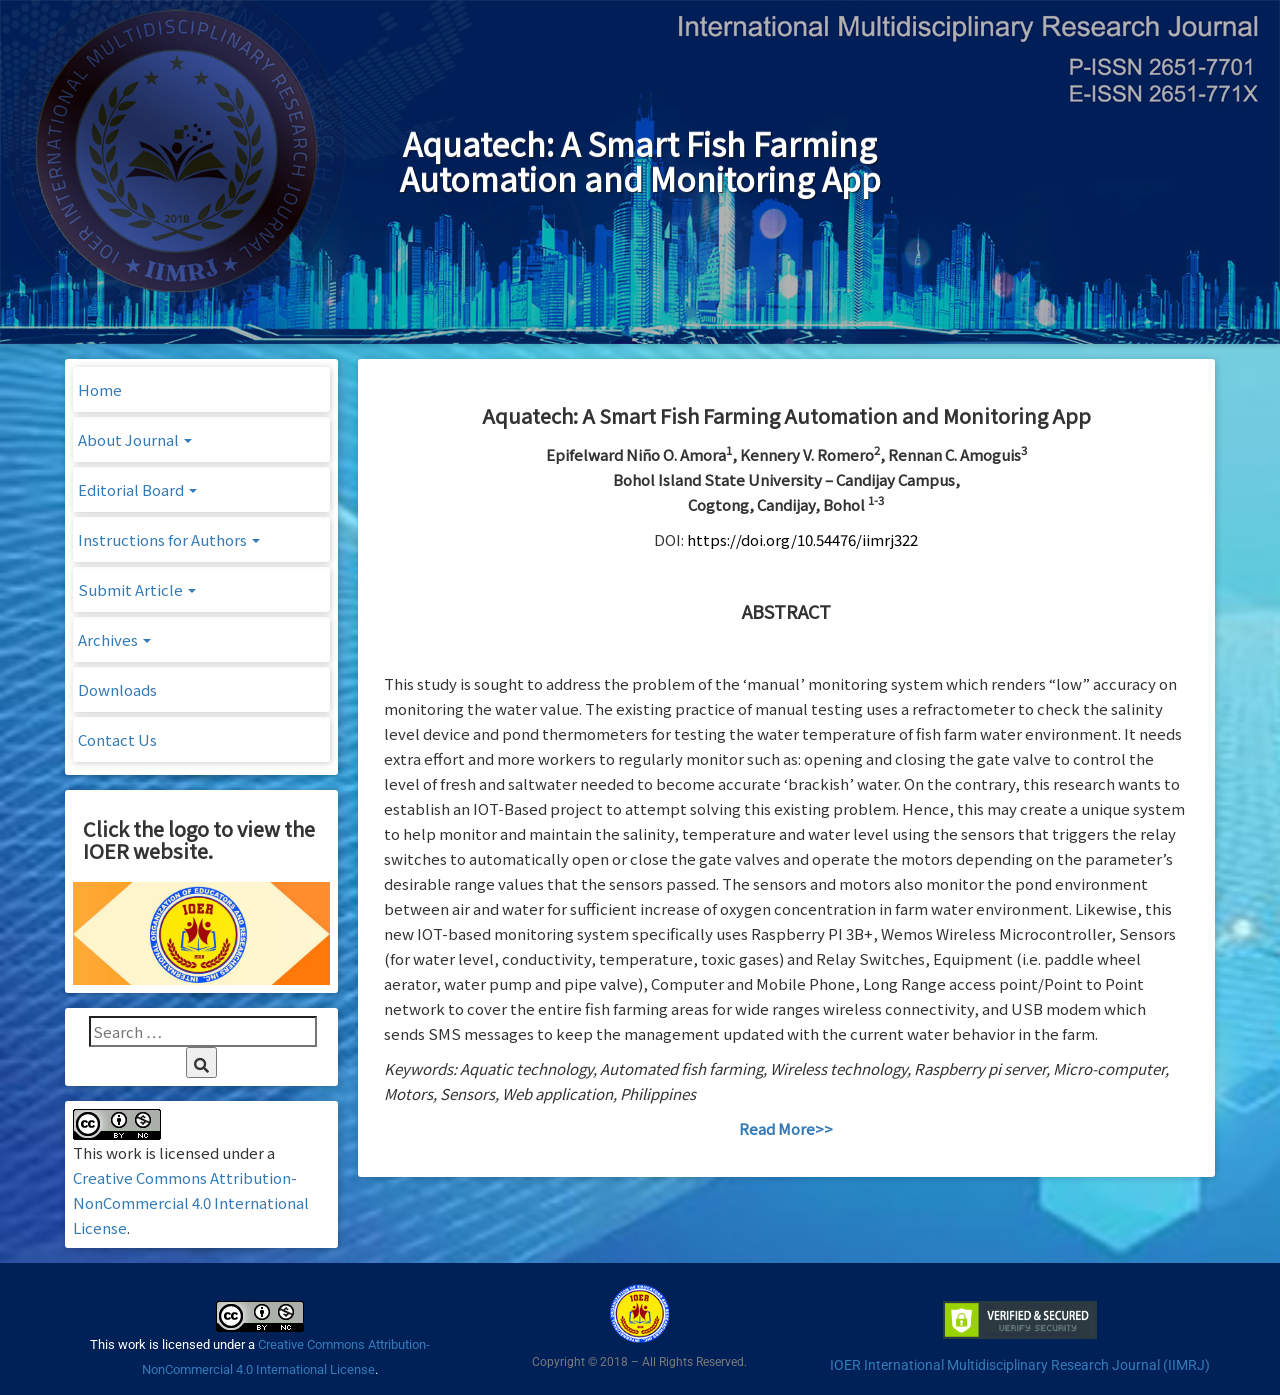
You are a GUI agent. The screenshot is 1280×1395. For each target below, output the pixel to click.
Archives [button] (114, 639)
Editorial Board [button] (137, 489)
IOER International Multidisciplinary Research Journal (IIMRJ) (1020, 1365)
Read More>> (786, 1128)
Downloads (117, 689)
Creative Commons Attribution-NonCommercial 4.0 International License (191, 1202)
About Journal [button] (135, 439)
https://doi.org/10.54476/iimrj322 (802, 539)
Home (100, 389)
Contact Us (117, 739)
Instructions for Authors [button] (169, 539)
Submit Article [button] (137, 589)
